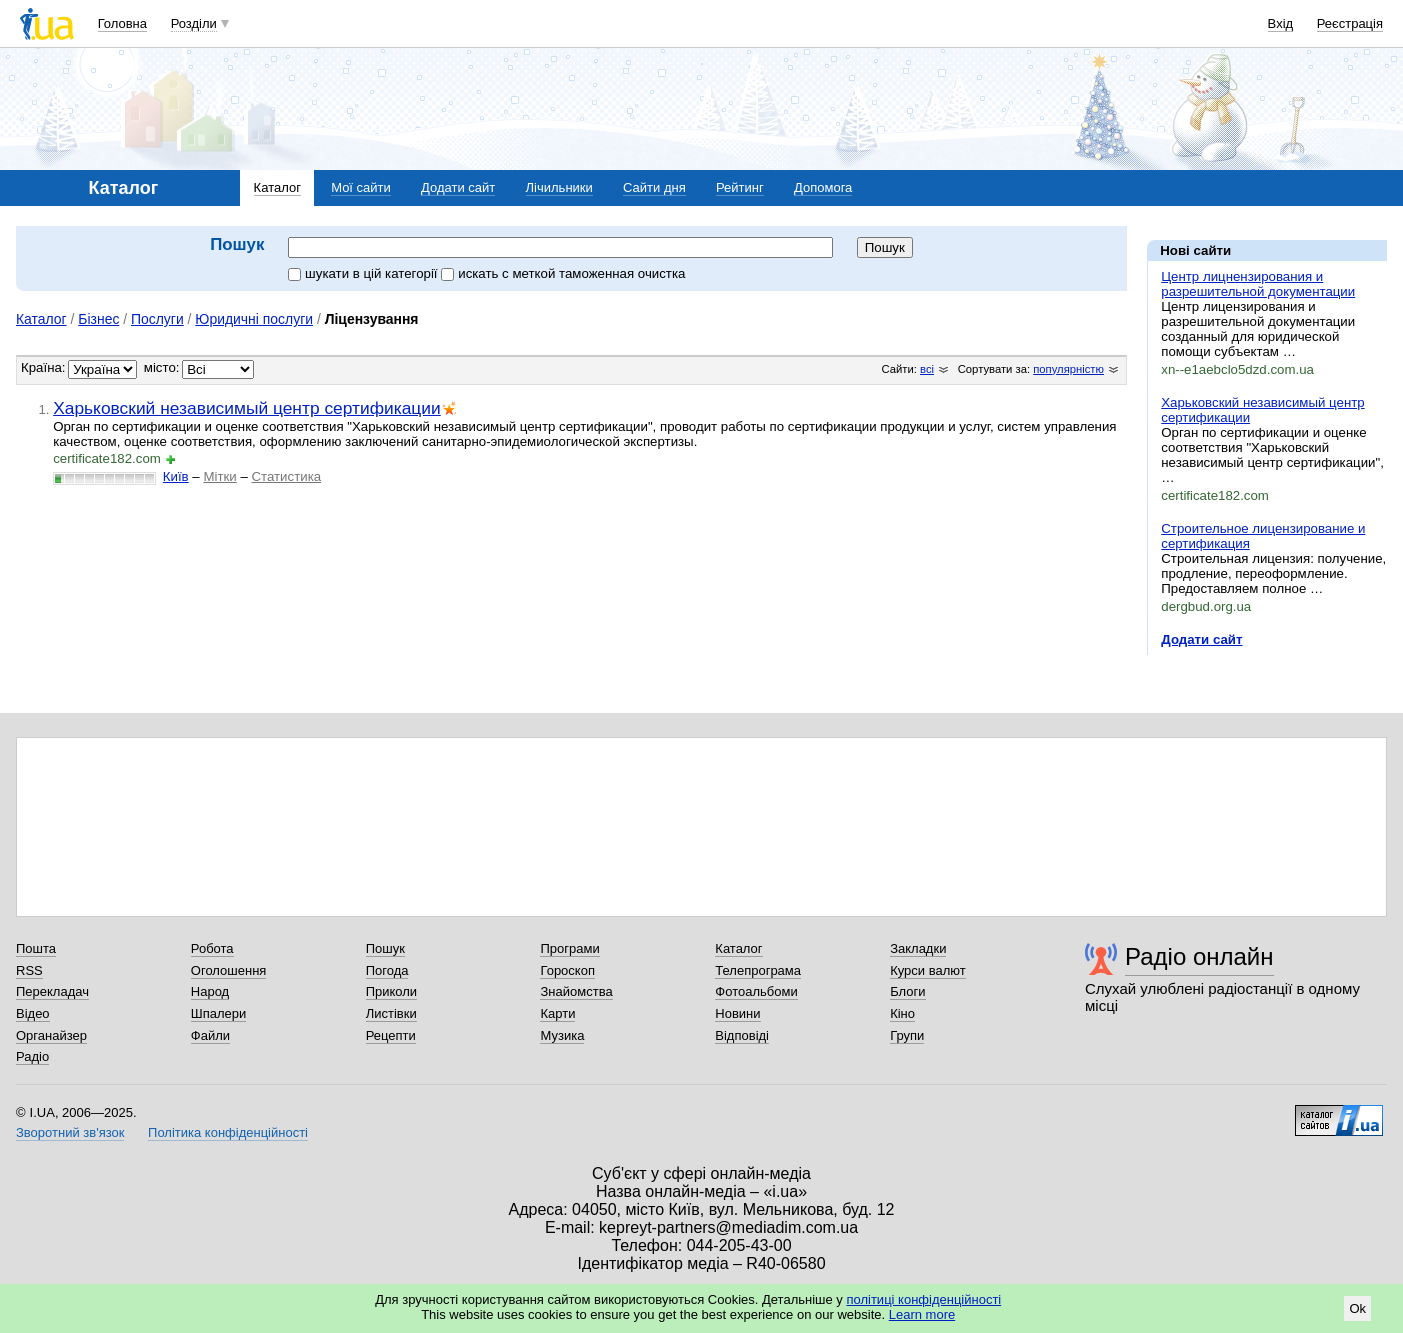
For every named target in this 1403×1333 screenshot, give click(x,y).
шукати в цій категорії (364, 273)
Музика (562, 1035)
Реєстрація (1350, 23)
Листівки (391, 1013)
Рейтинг (740, 187)
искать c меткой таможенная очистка (563, 273)
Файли (210, 1035)
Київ (176, 476)
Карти (557, 1013)
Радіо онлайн (1199, 956)
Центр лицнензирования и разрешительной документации (1258, 284)
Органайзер (51, 1035)
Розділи (194, 23)
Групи (907, 1035)
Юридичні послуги (254, 319)
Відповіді (742, 1035)
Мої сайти (361, 187)
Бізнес (98, 319)
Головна (122, 23)
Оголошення (229, 970)
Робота (212, 948)
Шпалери (219, 1013)
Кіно (902, 1013)
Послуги (157, 319)
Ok (1357, 1308)
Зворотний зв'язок (70, 1132)
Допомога (823, 187)
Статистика (286, 476)
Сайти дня (654, 187)
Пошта (36, 948)
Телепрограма (758, 970)
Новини (737, 1013)
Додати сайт (458, 187)
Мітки (219, 476)
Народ (210, 991)
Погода (387, 970)
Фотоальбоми (756, 991)
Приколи (391, 991)
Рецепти (391, 1035)
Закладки (918, 948)
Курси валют (928, 970)
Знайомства (576, 991)
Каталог (277, 187)
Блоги (907, 991)
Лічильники (559, 187)
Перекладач (52, 991)
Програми (569, 948)
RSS (29, 970)
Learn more (922, 1314)
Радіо (32, 1056)
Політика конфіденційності (228, 1132)
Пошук (385, 948)
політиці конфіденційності (923, 1299)
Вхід (1281, 23)
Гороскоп (567, 970)
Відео (33, 1013)
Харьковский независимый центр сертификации (247, 408)
